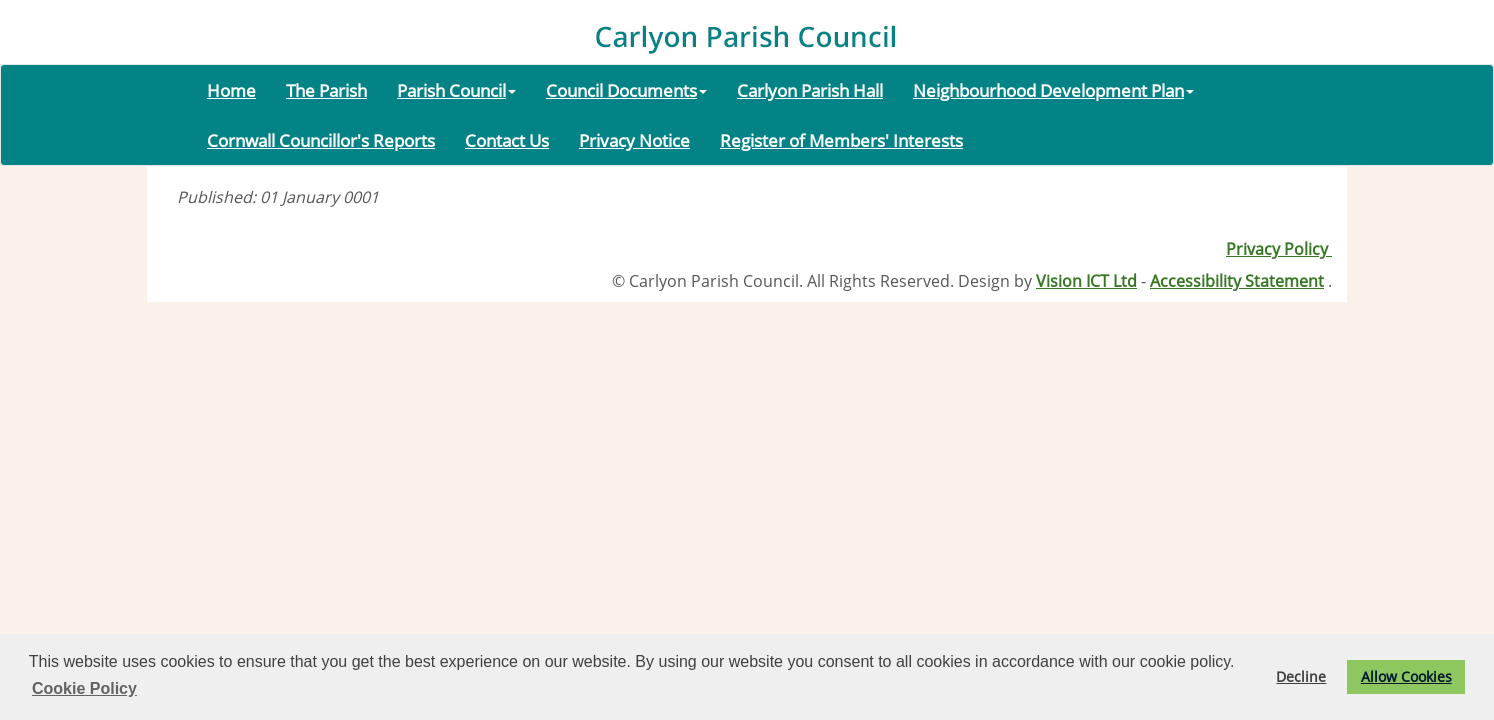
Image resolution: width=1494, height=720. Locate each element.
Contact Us (507, 140)
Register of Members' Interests (841, 140)
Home (231, 90)
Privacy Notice (634, 140)
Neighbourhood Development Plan (1053, 90)
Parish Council (456, 90)
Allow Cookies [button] (1406, 676)
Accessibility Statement (1237, 281)
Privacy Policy (1279, 249)
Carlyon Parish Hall (810, 90)
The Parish (326, 90)
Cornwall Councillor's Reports (321, 140)
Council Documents (626, 90)
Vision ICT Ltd (1086, 281)
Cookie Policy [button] (84, 688)
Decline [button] (1301, 676)
